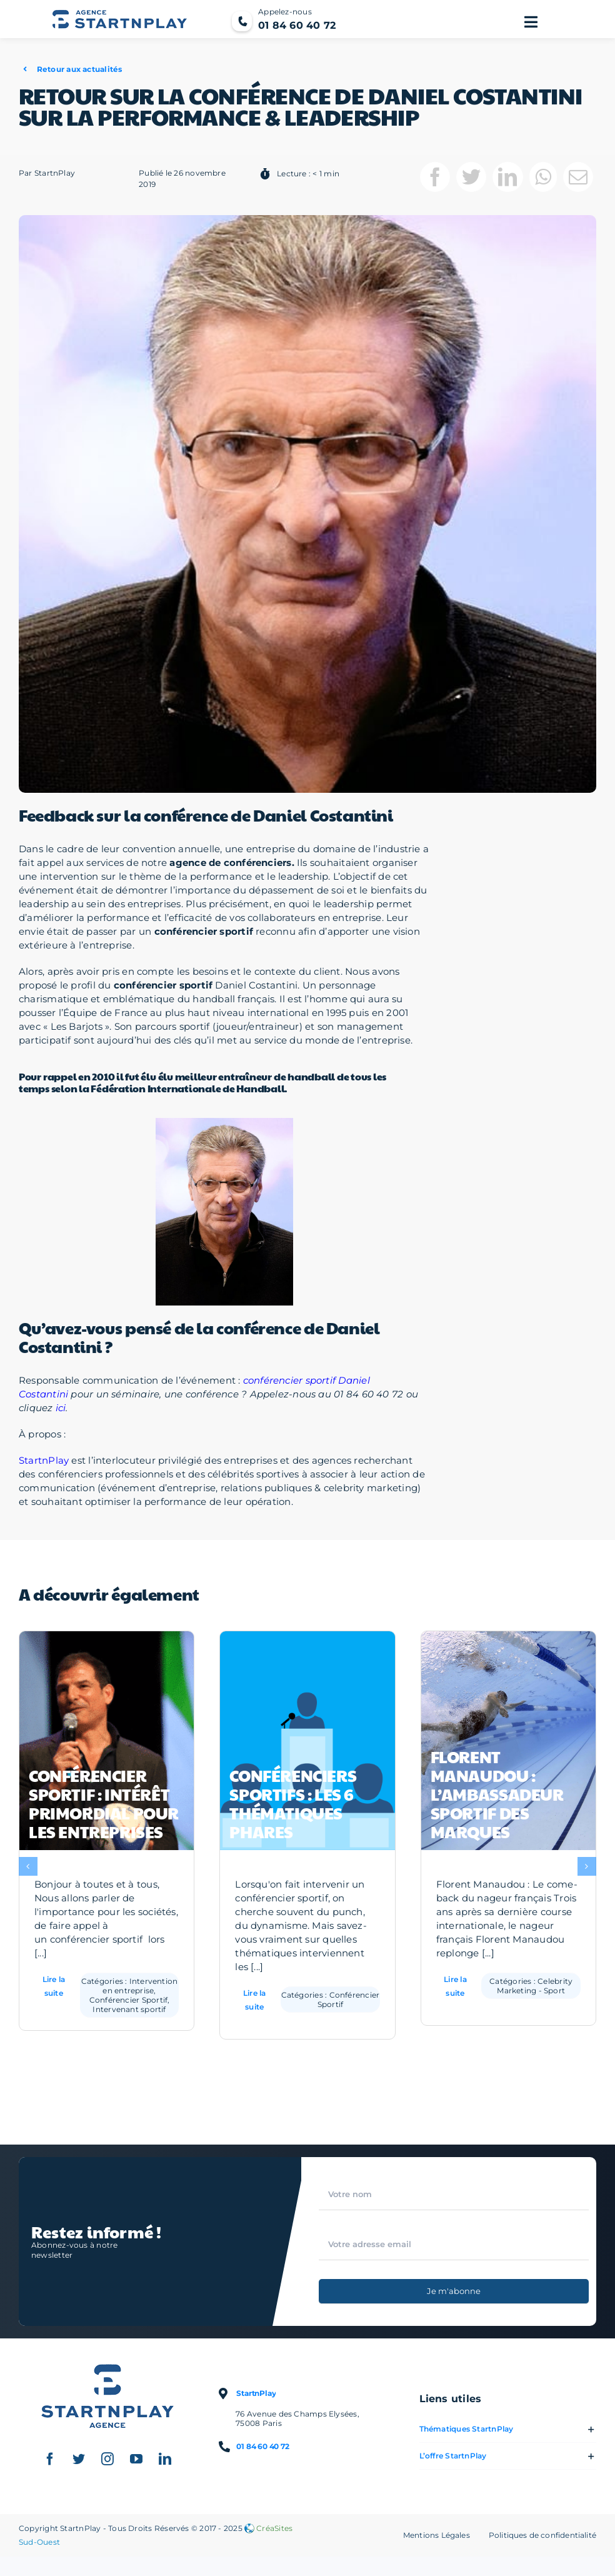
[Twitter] (471, 183)
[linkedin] (165, 2464)
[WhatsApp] (543, 183)
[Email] (578, 183)
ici (61, 1413)
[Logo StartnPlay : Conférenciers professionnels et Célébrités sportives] (107, 2374)
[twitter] (79, 2464)
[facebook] (50, 2464)
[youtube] (136, 2464)
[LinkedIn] (507, 183)
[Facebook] (435, 183)
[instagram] (107, 2464)
